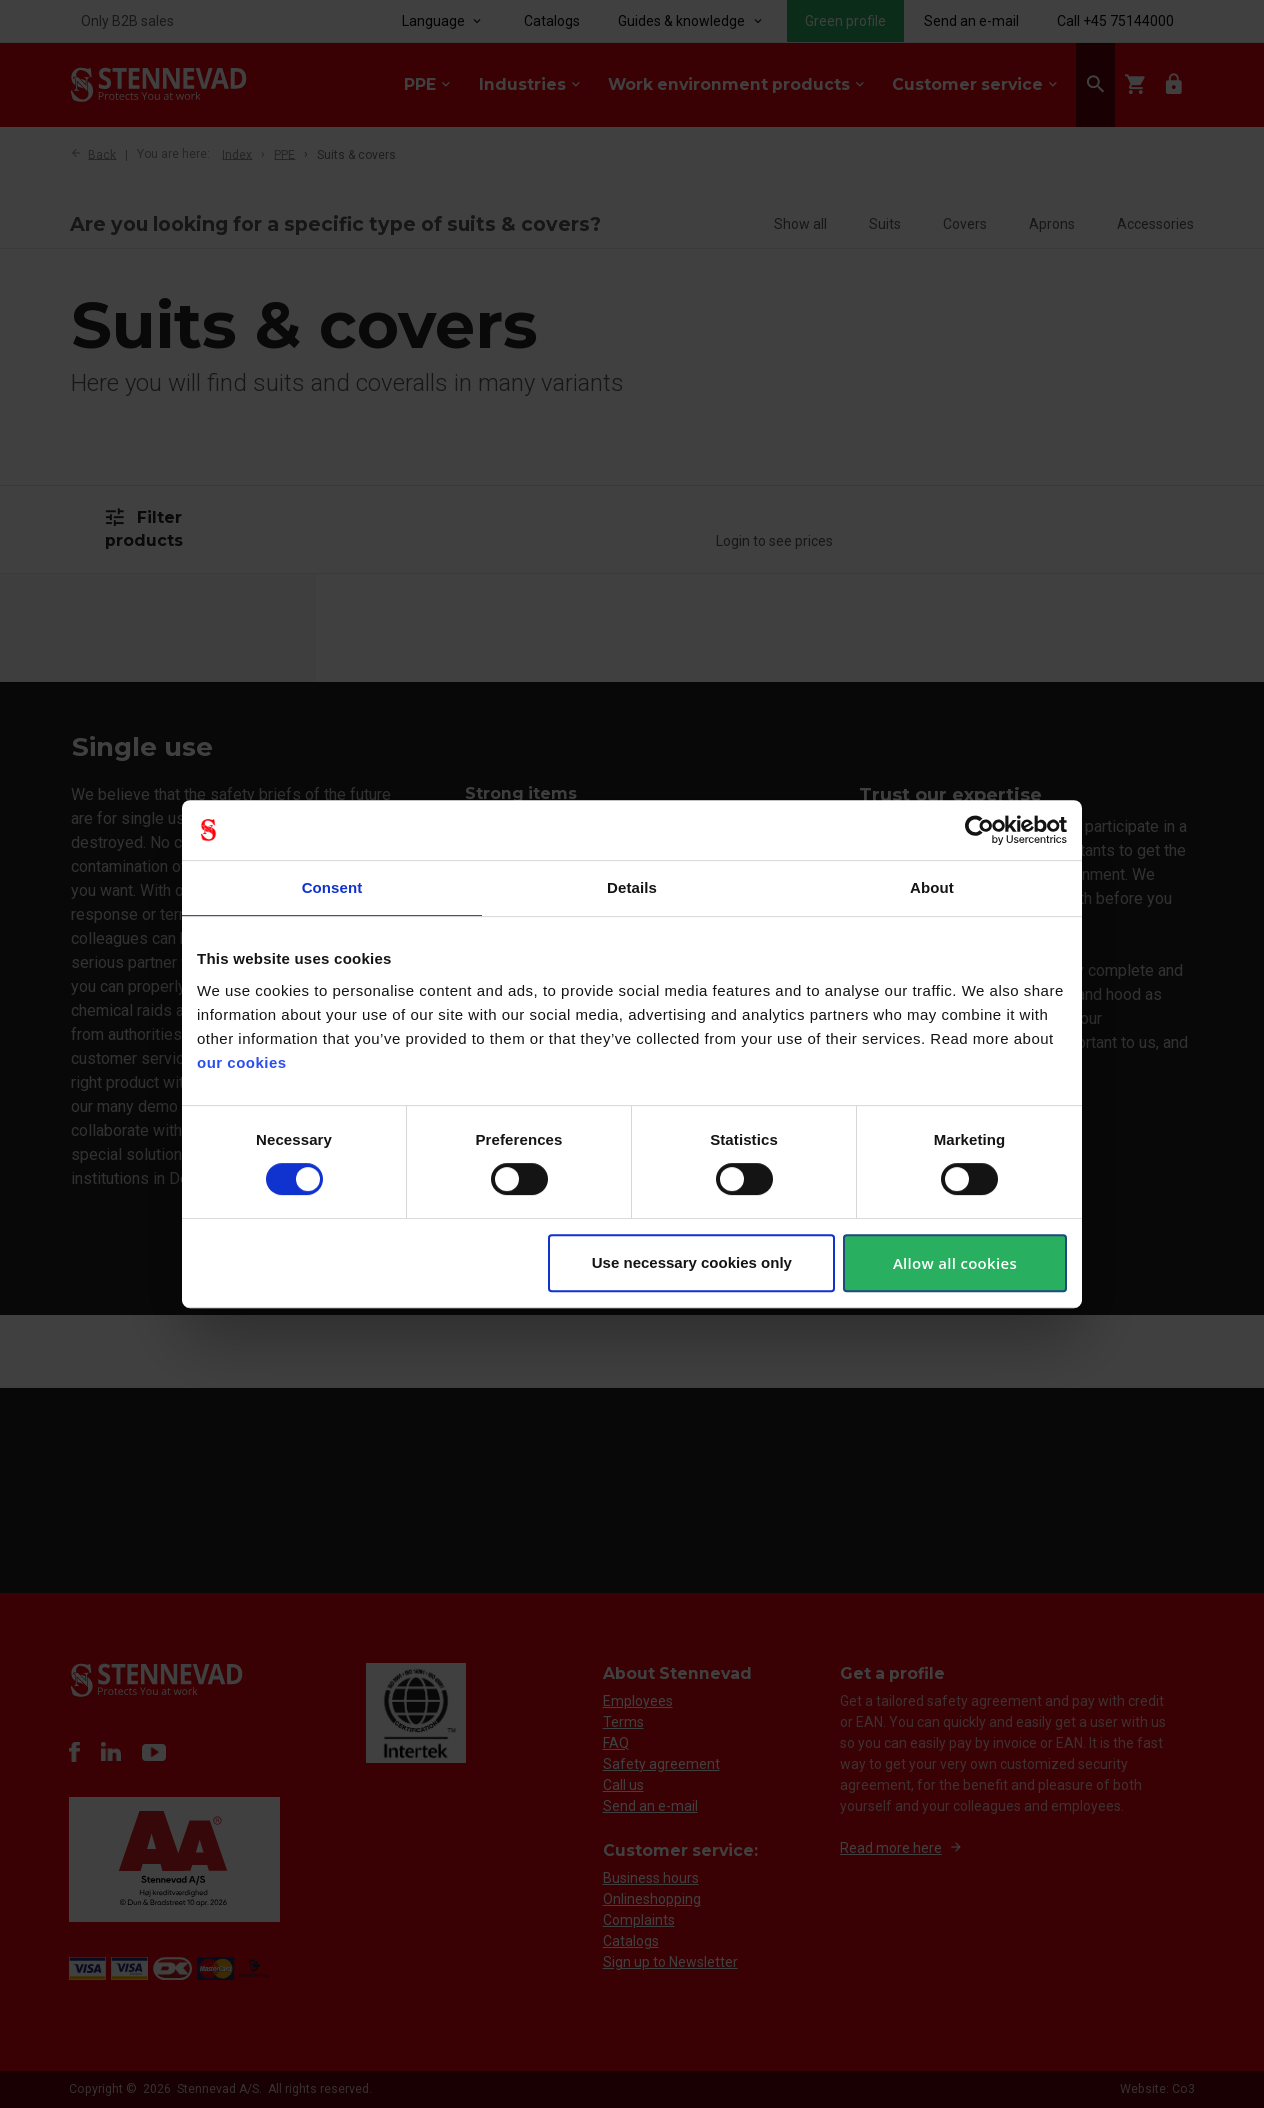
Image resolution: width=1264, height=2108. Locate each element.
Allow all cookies (955, 1263)
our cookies (242, 1062)
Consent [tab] (332, 887)
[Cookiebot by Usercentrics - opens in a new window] (979, 830)
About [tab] (932, 887)
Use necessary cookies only (692, 1262)
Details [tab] (632, 887)
